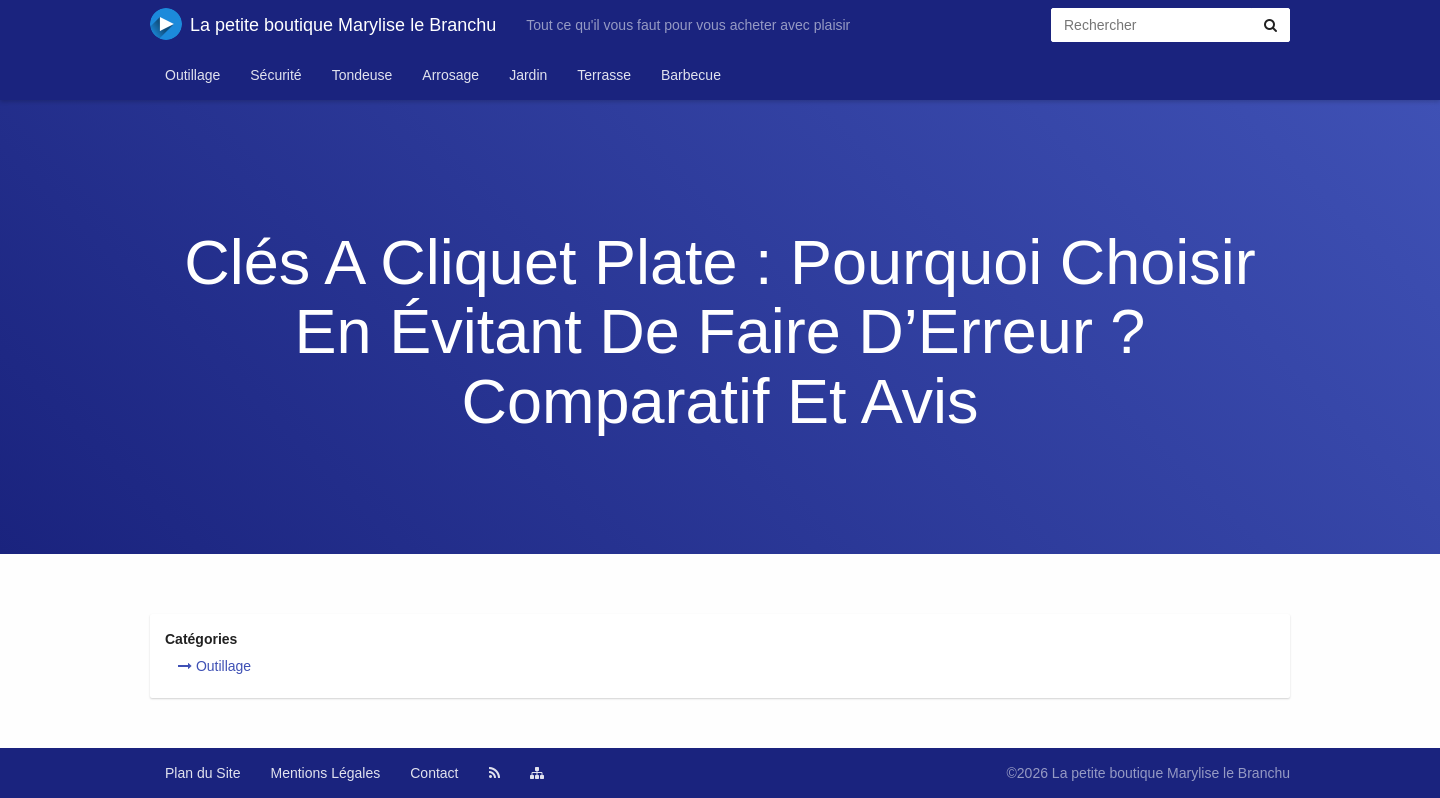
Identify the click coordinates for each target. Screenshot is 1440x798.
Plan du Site (203, 773)
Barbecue (691, 75)
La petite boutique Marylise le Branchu (323, 24)
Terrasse (604, 75)
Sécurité (275, 75)
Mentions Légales (326, 773)
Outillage (192, 75)
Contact (434, 773)
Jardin (528, 75)
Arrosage (450, 75)
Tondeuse (362, 75)
